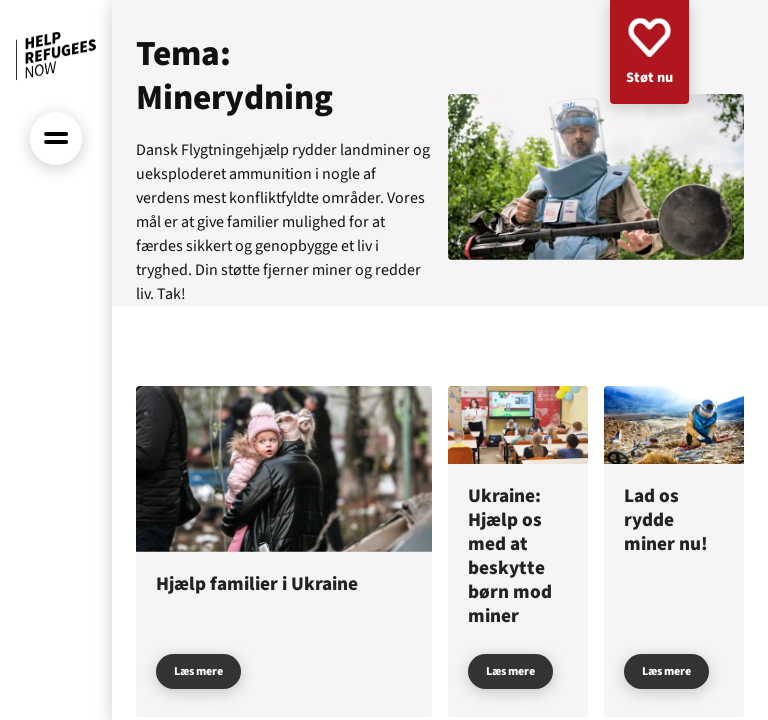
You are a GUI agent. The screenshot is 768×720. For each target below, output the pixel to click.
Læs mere (198, 671)
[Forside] (56, 56)
